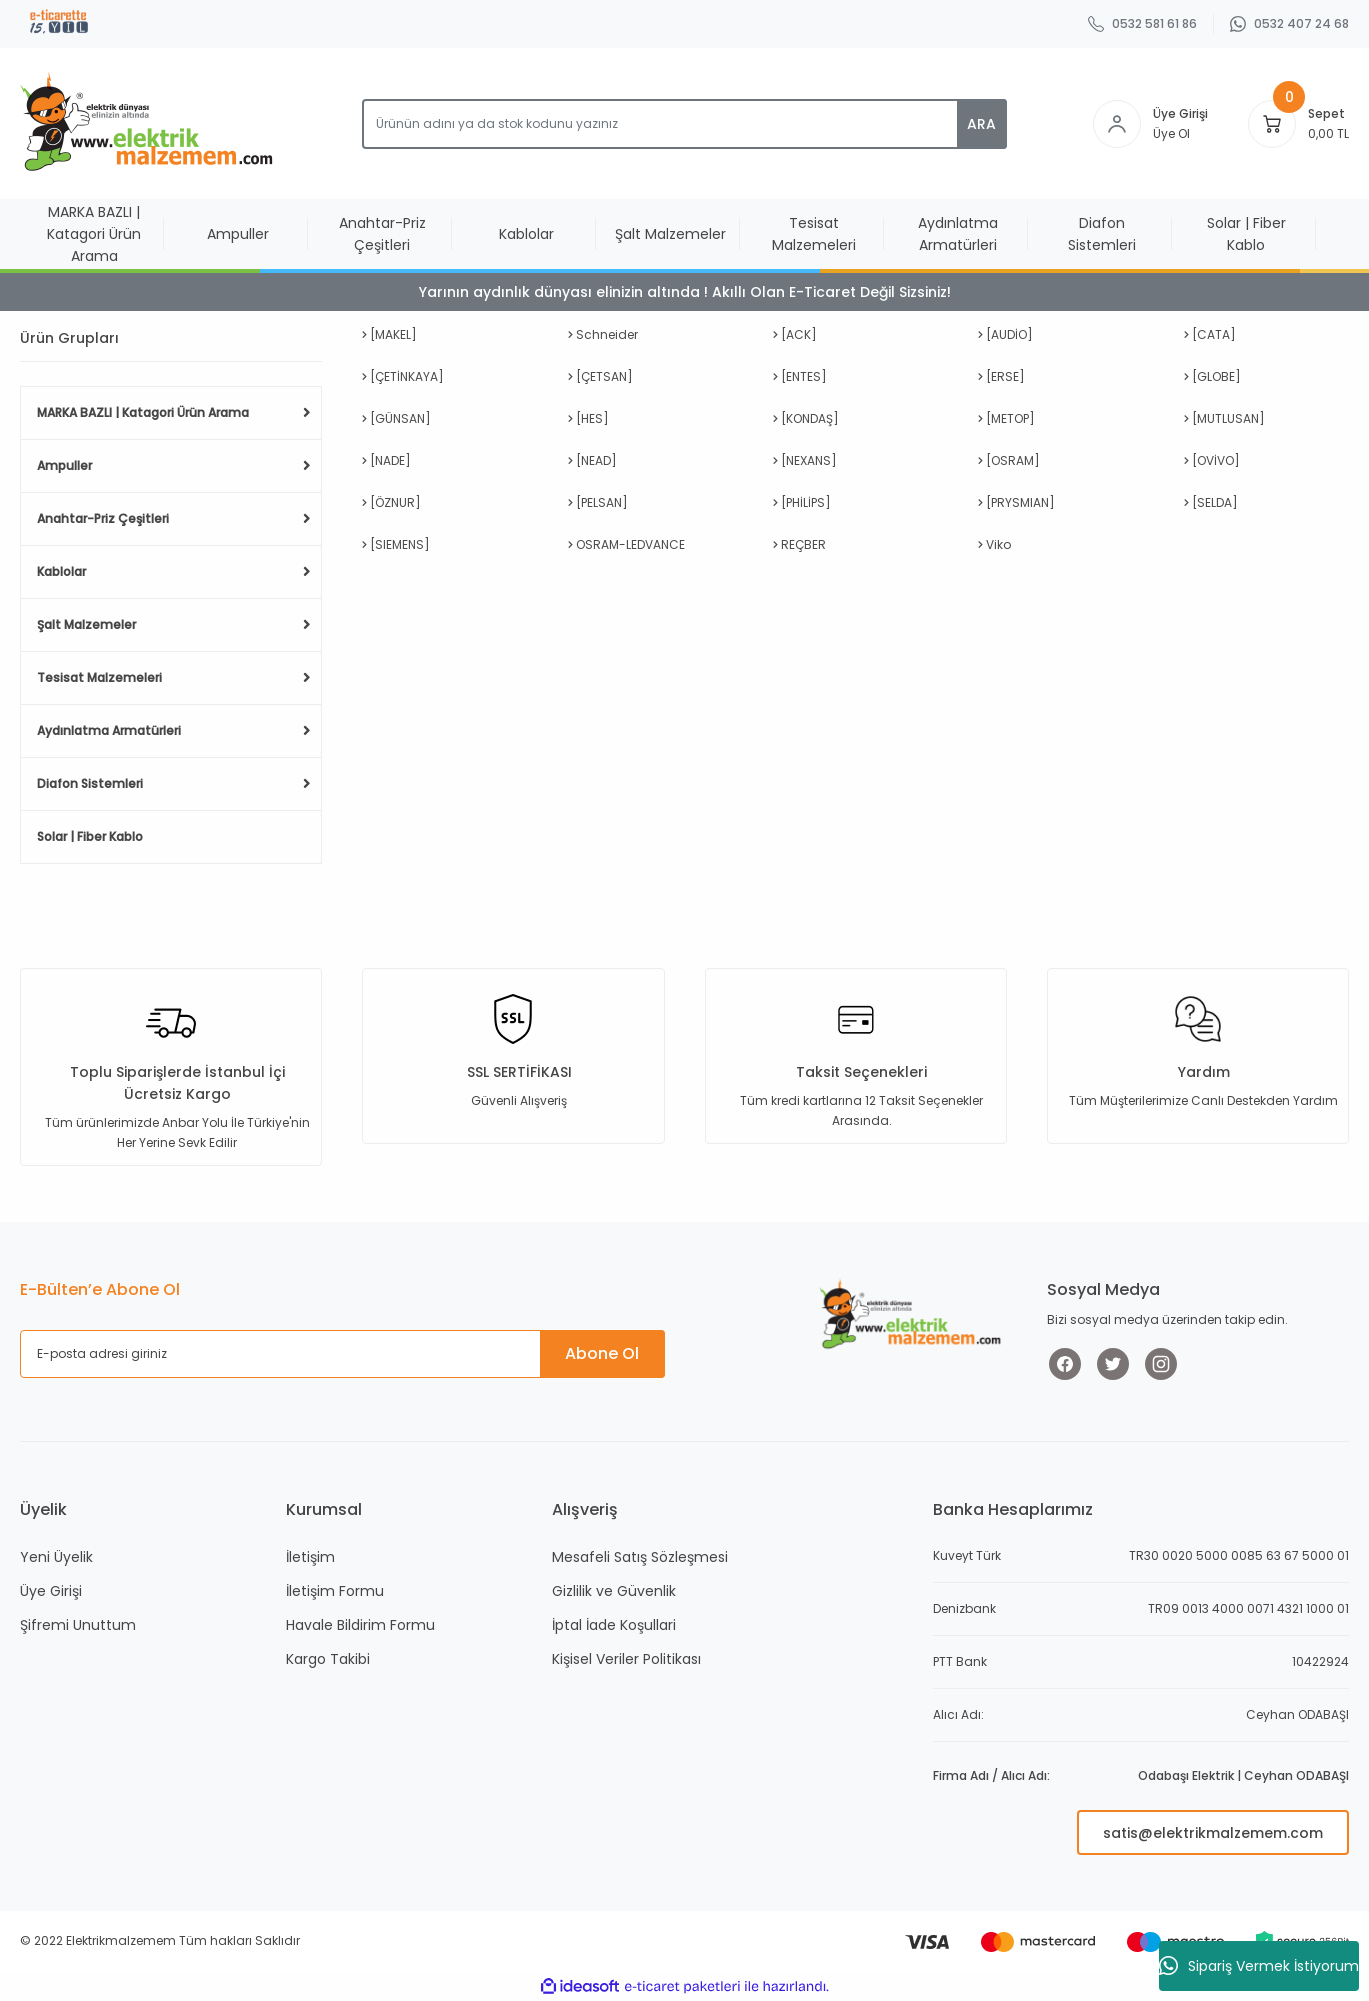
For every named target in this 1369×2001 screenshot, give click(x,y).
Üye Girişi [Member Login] (1180, 113)
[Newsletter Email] (342, 1354)
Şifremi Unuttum (78, 1625)
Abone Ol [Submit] (602, 1353)
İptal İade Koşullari (614, 1625)
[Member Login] (1117, 124)
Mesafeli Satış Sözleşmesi (640, 1557)
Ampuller (64, 465)
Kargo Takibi (328, 1659)
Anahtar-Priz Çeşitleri (103, 518)
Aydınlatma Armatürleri (109, 730)
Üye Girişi (51, 1591)
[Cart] (1272, 124)
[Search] (684, 124)
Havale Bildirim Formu (360, 1625)
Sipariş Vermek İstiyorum (1259, 1966)
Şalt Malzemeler (86, 624)
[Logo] (150, 123)
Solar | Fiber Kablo (90, 836)
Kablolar (61, 571)
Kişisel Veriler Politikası (626, 1659)
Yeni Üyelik (56, 1557)
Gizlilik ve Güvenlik (614, 1591)
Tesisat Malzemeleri (99, 677)
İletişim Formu (335, 1591)
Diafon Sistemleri (90, 783)
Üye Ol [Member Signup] (1171, 133)
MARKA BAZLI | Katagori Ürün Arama (143, 412)
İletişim (310, 1557)
